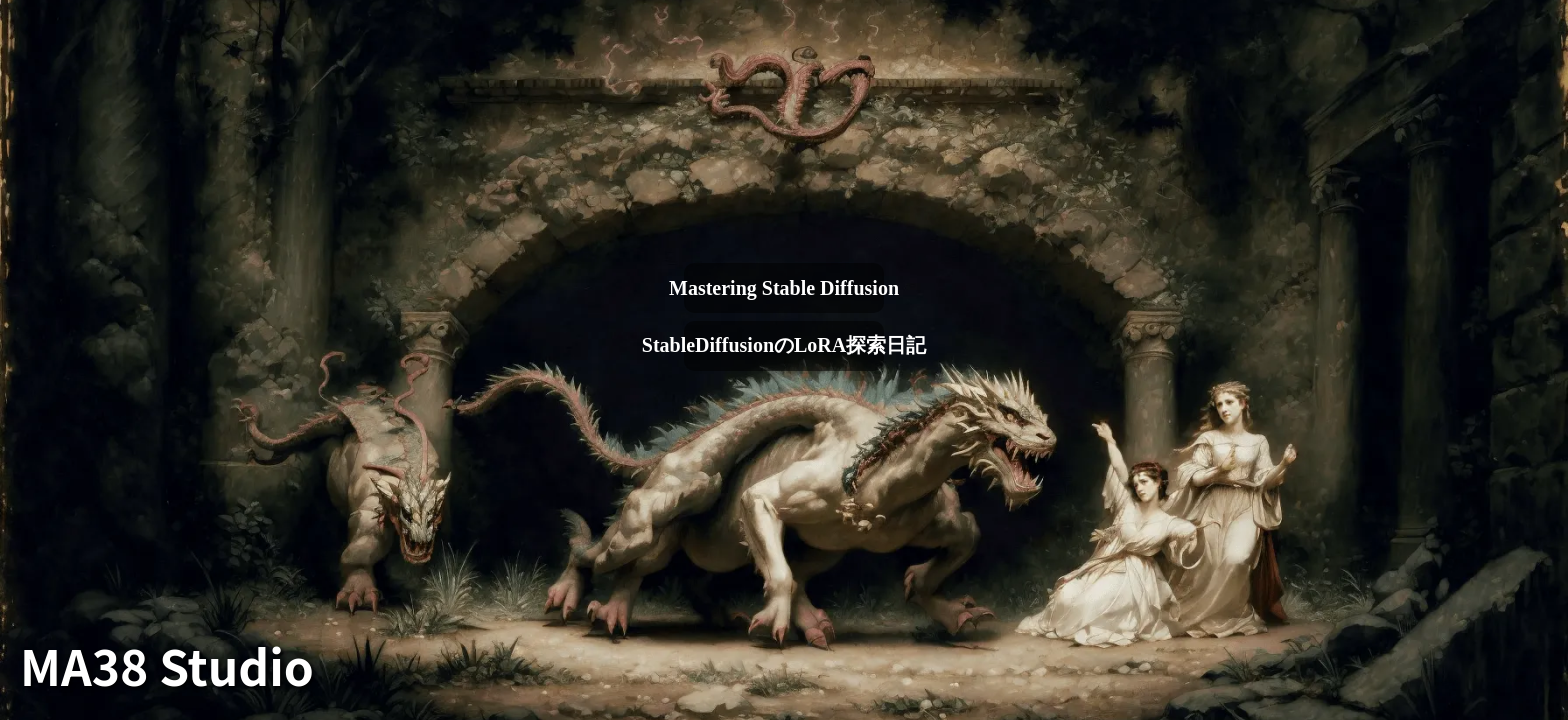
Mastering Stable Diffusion (784, 288)
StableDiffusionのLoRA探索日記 (784, 345)
